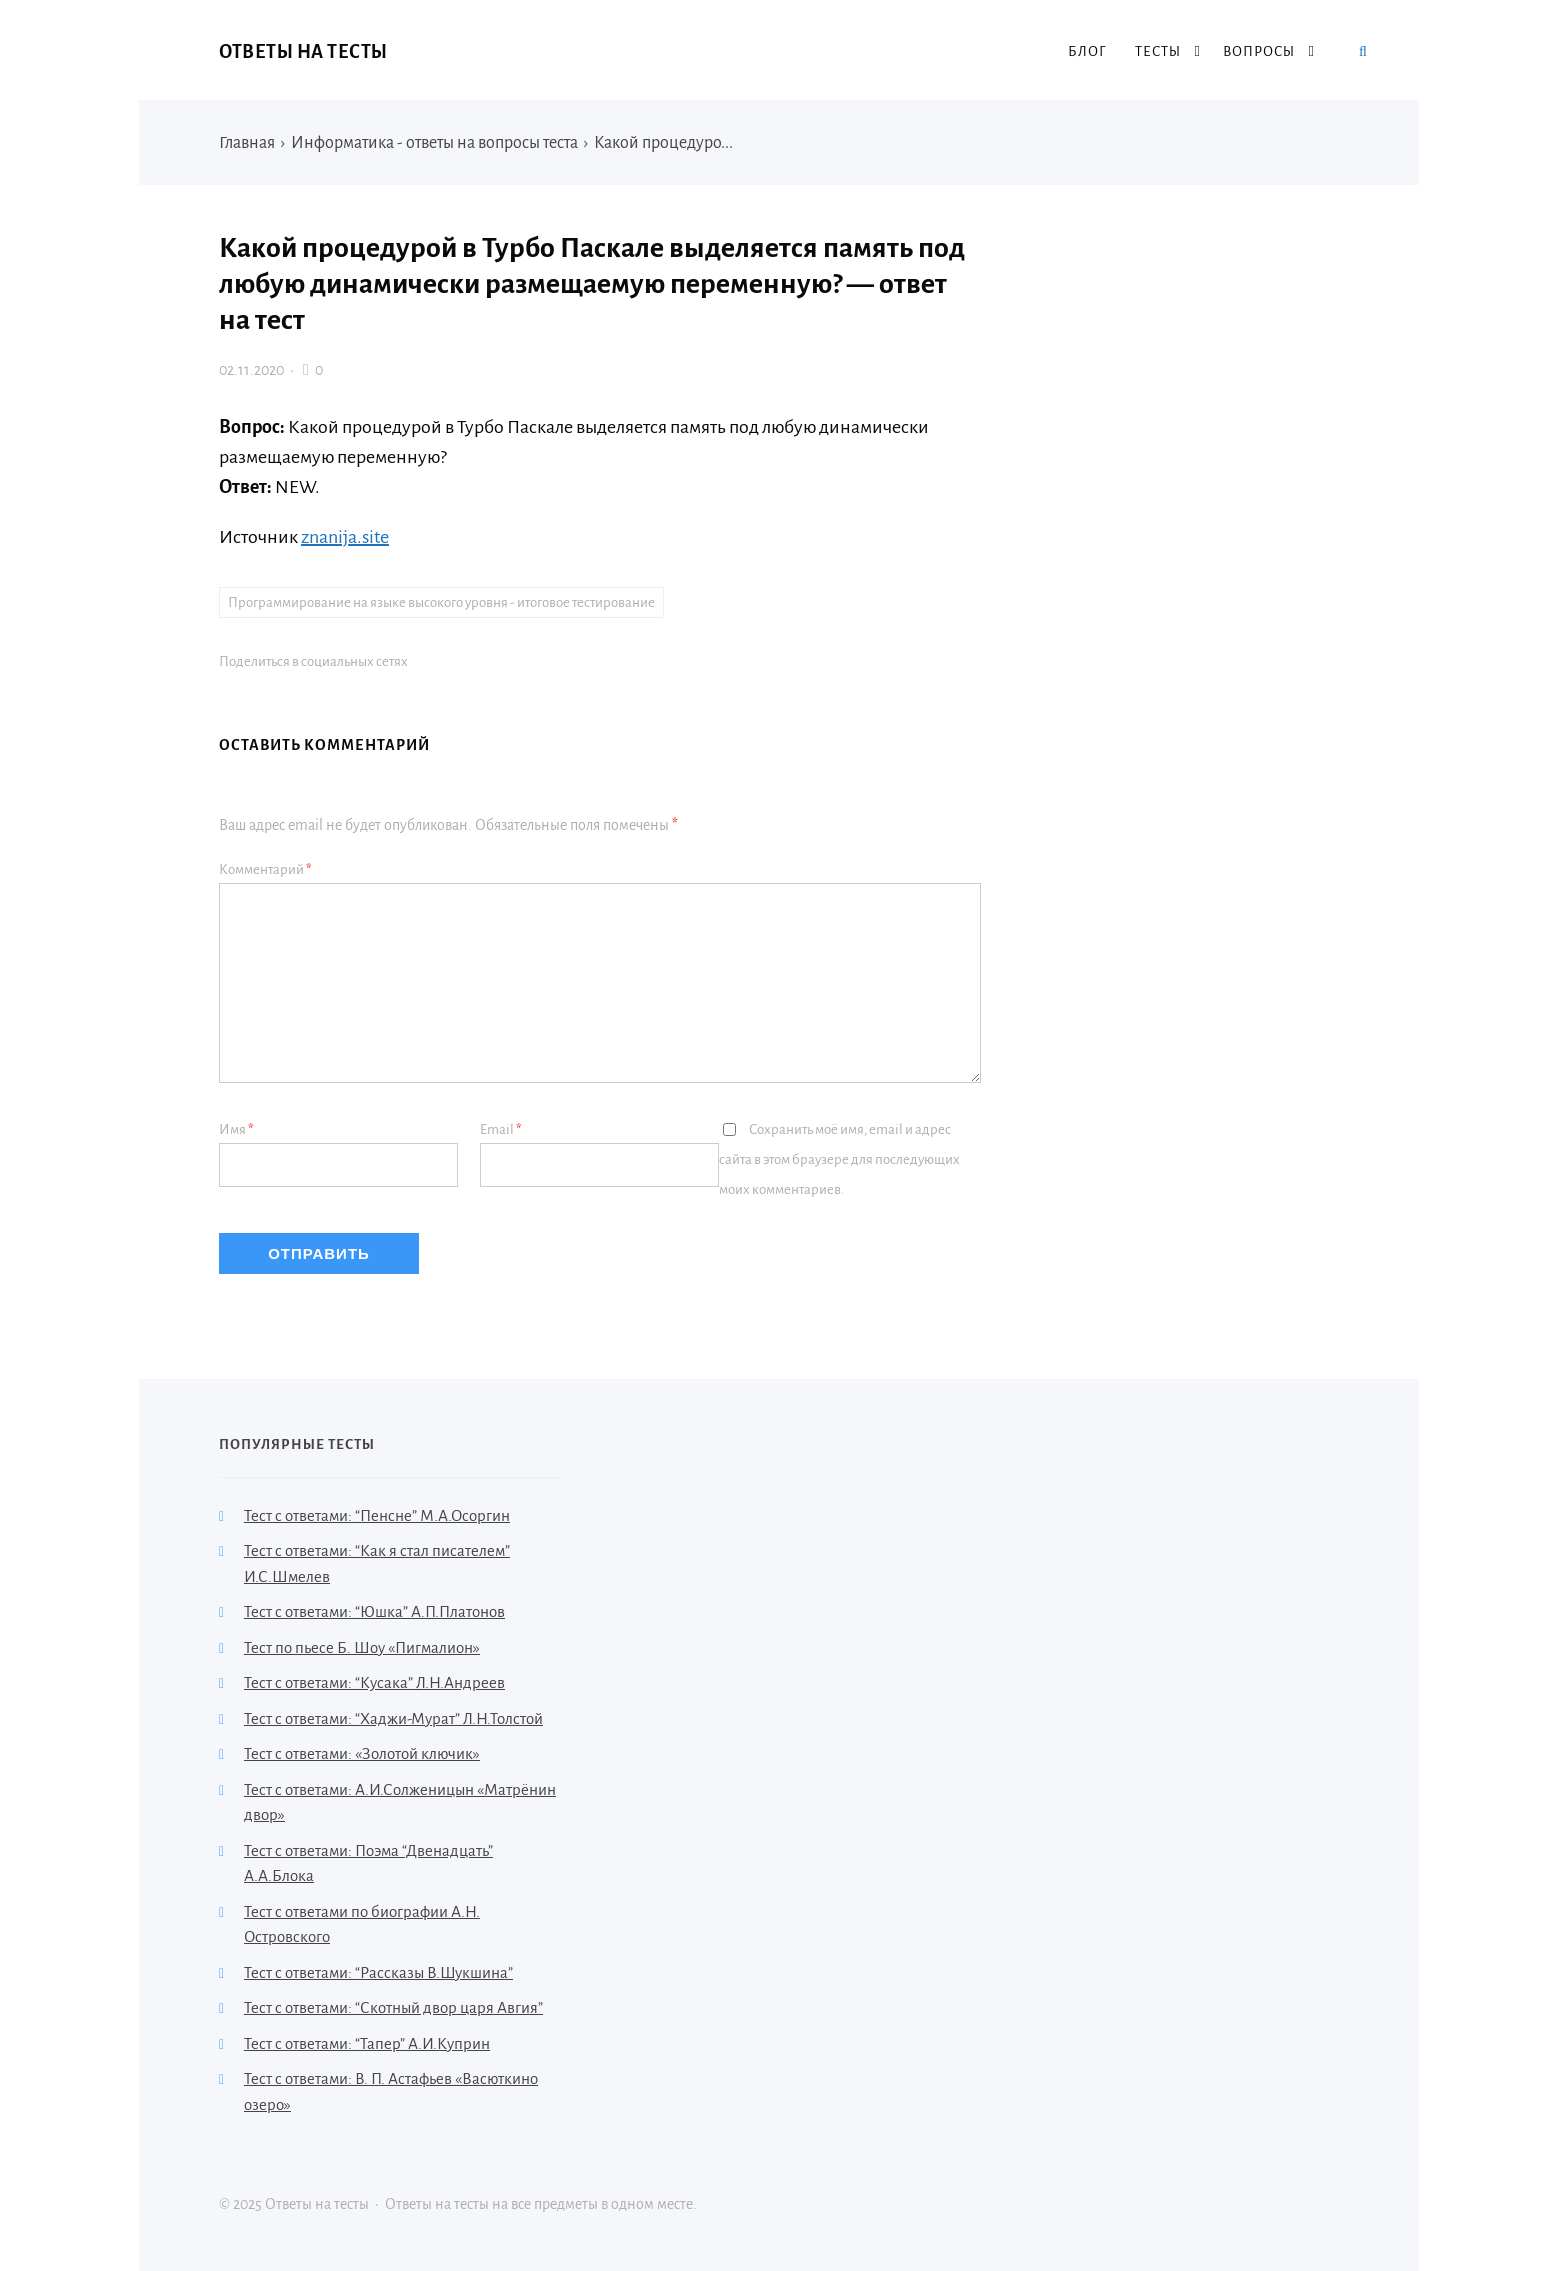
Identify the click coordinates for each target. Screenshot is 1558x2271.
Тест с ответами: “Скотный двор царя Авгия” (393, 2007)
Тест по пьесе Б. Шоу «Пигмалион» (362, 1647)
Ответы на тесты (303, 52)
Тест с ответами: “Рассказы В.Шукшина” (378, 1972)
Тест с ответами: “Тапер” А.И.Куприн (367, 2043)
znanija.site (345, 537)
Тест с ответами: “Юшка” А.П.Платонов (374, 1611)
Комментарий (265, 869)
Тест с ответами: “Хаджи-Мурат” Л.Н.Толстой (393, 1718)
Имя (236, 1129)
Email (501, 1129)
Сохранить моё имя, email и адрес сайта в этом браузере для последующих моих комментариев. (839, 1159)
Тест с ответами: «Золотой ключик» (362, 1753)
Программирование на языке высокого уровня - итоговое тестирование (441, 602)
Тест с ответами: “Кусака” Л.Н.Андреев (374, 1682)
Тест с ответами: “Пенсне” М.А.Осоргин (377, 1515)
